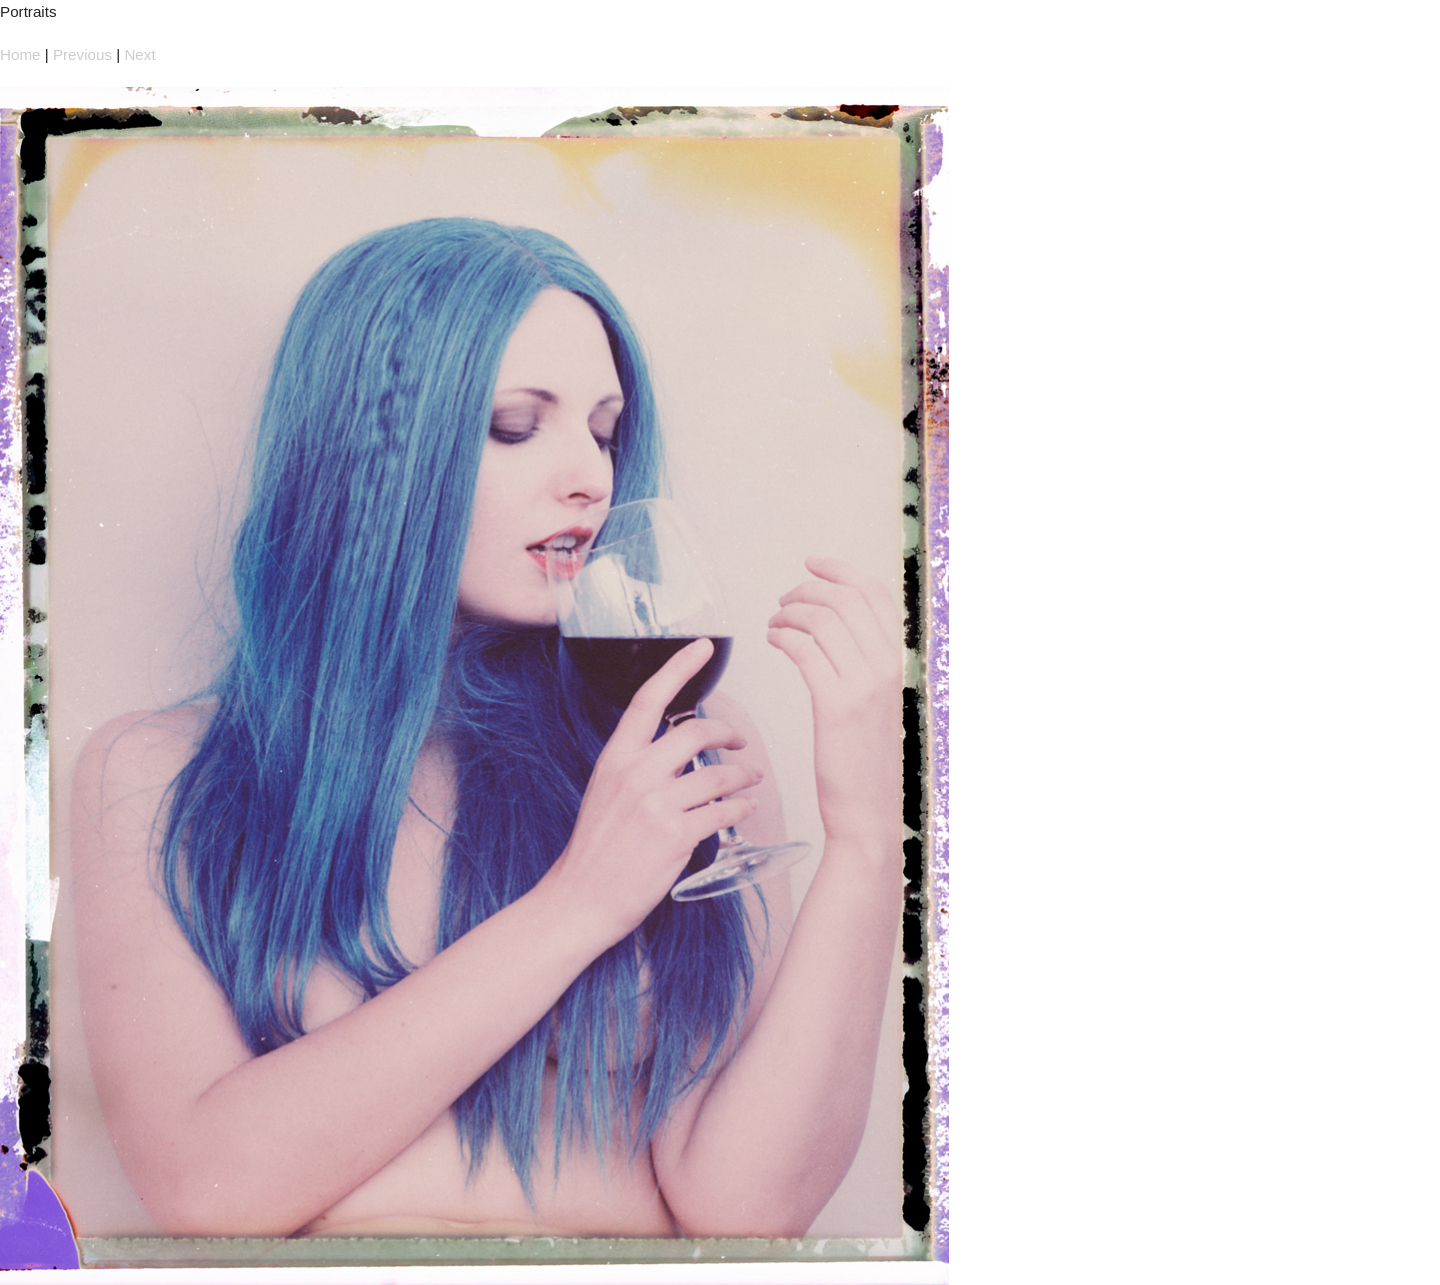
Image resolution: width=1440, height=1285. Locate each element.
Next (139, 54)
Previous (82, 54)
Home (20, 54)
